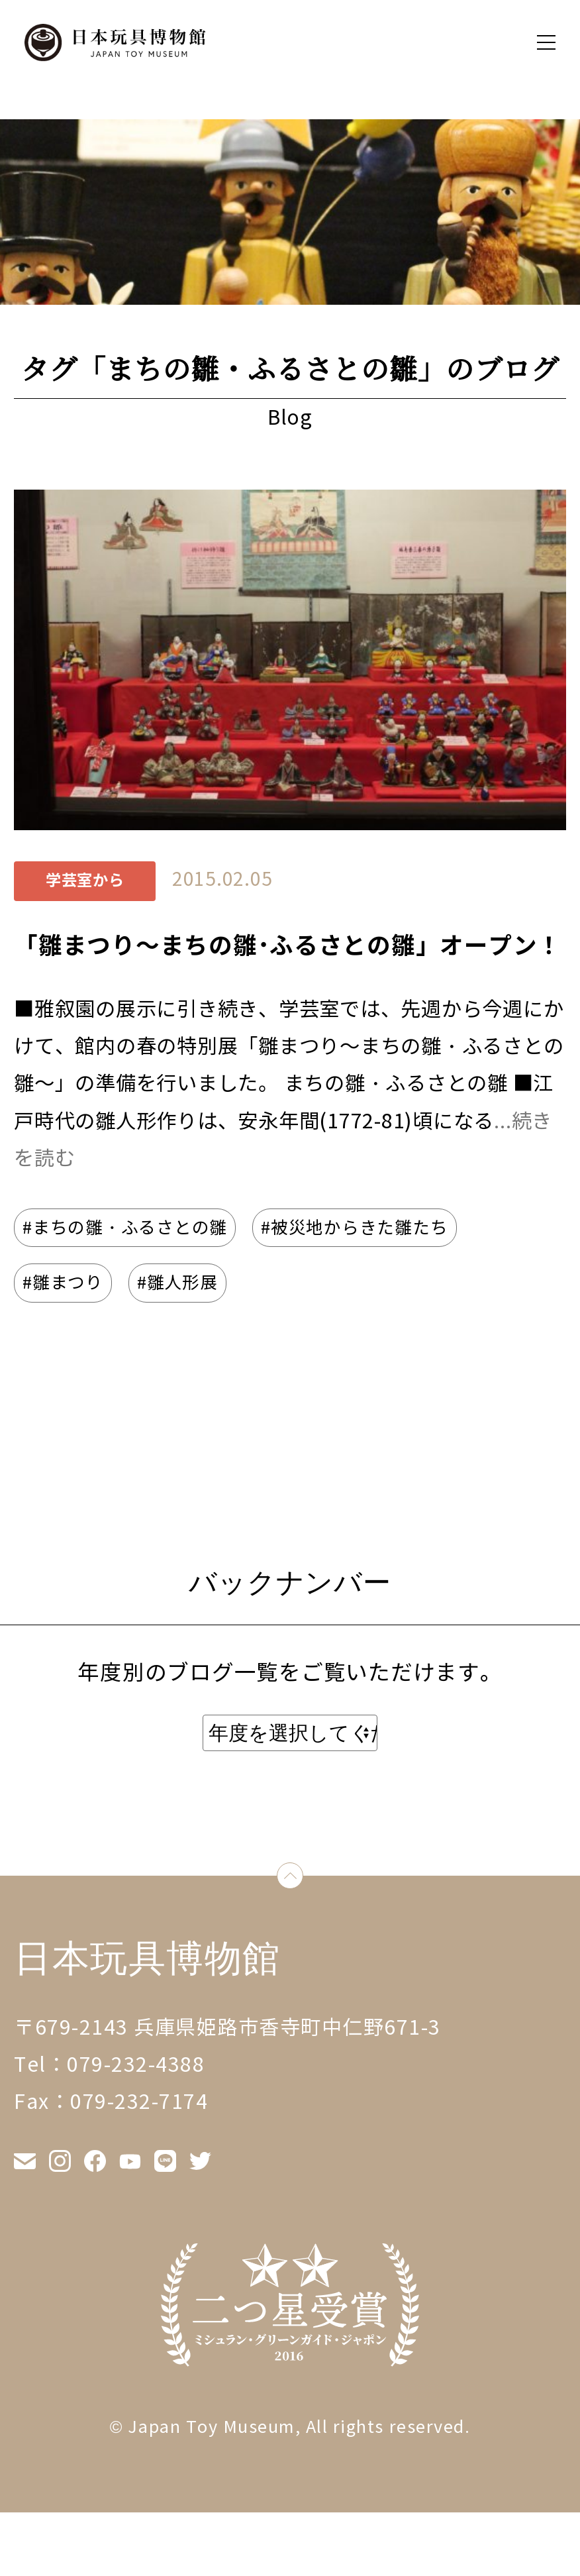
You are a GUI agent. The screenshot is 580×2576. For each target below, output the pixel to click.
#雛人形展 (177, 1282)
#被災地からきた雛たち (354, 1227)
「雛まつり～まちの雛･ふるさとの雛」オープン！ (287, 946)
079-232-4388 (136, 2065)
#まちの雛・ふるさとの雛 (125, 1227)
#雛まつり (63, 1282)
